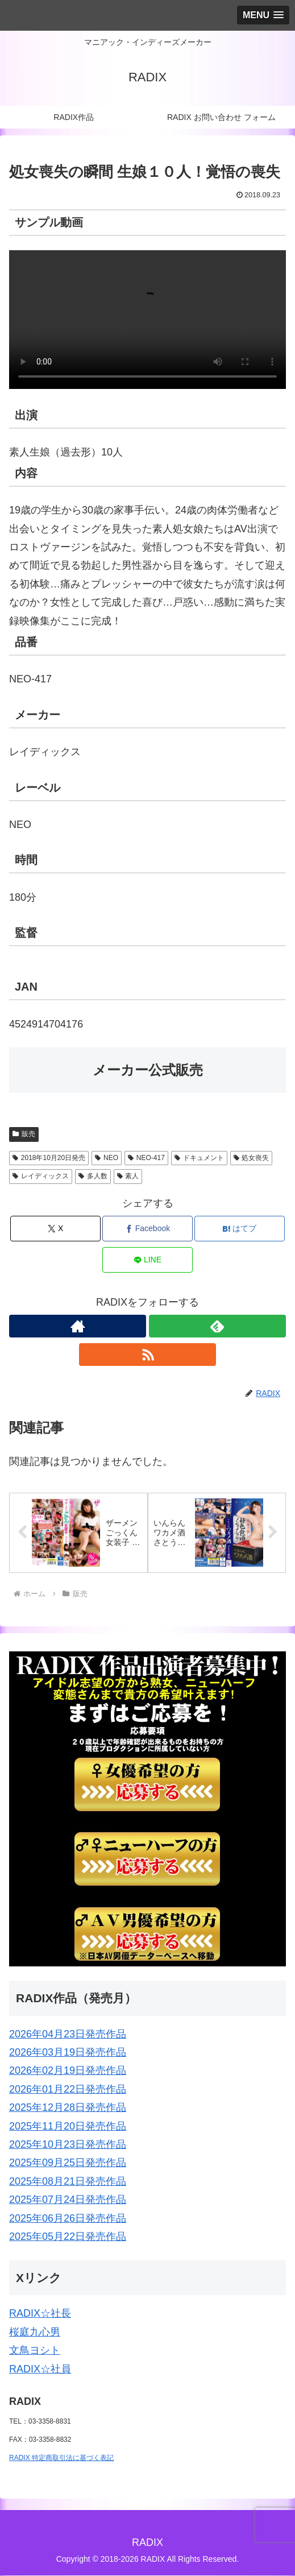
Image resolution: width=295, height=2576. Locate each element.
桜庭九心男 (34, 2332)
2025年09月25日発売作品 (67, 2163)
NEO (106, 1158)
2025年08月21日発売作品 (67, 2181)
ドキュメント (199, 1158)
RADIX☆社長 (40, 2314)
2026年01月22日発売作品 (67, 2089)
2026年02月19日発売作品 (67, 2071)
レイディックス (41, 1176)
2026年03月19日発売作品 (67, 2053)
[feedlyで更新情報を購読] (217, 1326)
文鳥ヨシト (34, 2350)
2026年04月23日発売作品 (67, 2034)
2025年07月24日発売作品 (67, 2200)
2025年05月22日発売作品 (67, 2237)
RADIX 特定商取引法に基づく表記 (61, 2458)
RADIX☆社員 (40, 2369)
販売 (24, 1134)
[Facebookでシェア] (147, 1228)
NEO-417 (146, 1158)
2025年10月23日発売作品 (67, 2145)
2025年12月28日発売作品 (67, 2108)
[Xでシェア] (55, 1228)
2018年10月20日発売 (49, 1158)
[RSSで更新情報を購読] (147, 1354)
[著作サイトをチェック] (77, 1326)
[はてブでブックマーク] (239, 1228)
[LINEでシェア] (147, 1260)
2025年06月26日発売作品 (67, 2218)
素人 (128, 1176)
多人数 (92, 1176)
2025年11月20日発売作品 (67, 2126)
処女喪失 (251, 1158)
